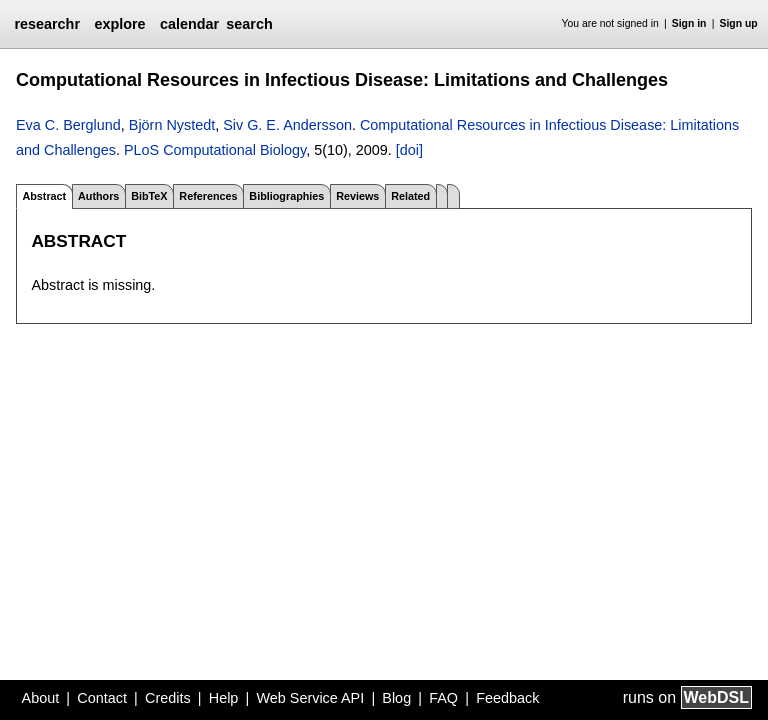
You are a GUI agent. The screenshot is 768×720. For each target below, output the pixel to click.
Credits (168, 698)
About (41, 698)
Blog (396, 698)
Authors (98, 196)
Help (224, 698)
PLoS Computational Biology (215, 150)
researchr (47, 24)
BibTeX (149, 196)
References (208, 196)
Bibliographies (286, 196)
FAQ (443, 698)
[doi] (409, 150)
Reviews (357, 196)
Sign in (689, 23)
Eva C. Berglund (68, 125)
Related (410, 196)
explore (119, 24)
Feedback (507, 698)
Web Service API (310, 698)
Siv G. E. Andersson (287, 125)
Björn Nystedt (172, 125)
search (249, 24)
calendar (189, 24)
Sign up (739, 23)
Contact (102, 698)
